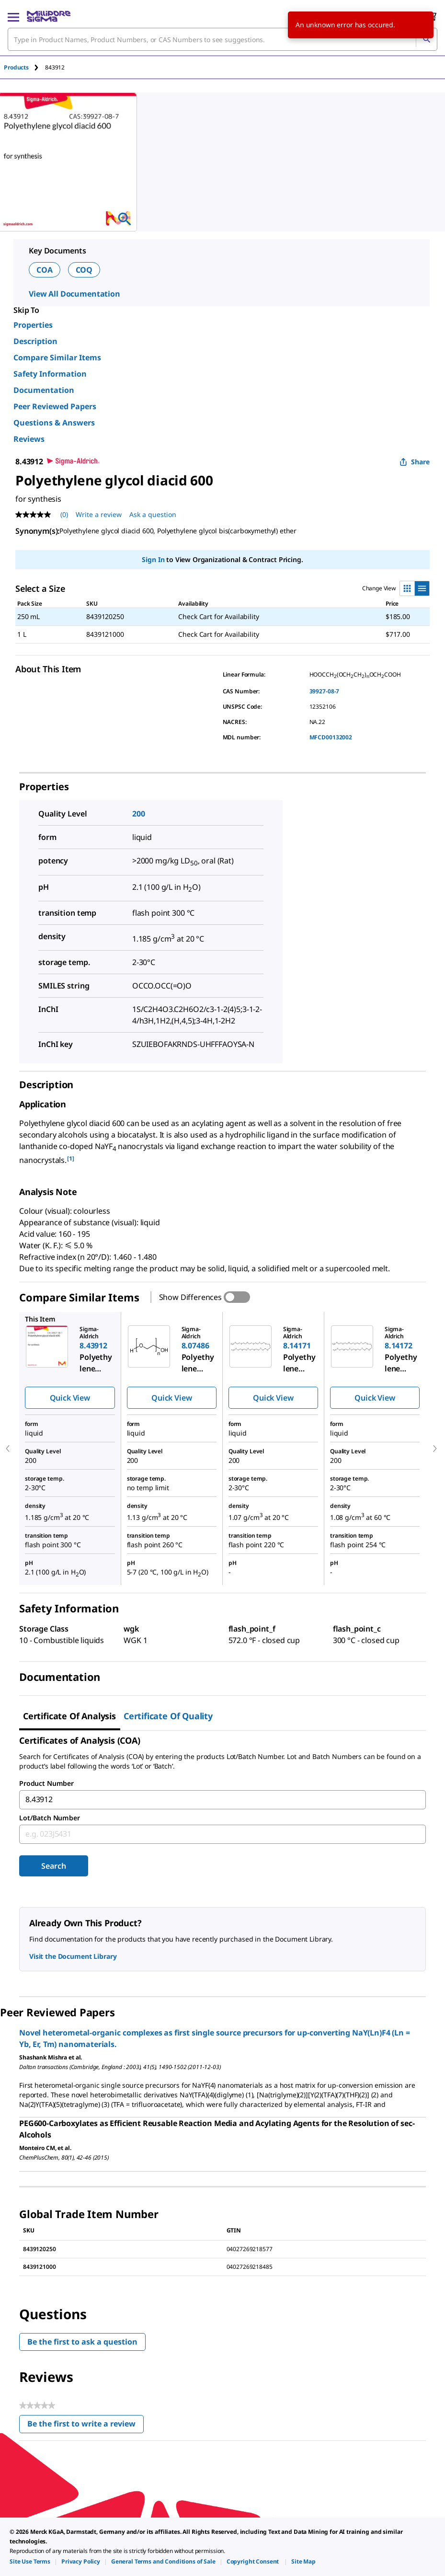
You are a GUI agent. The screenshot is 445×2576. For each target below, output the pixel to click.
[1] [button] (70, 1158)
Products (16, 67)
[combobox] (222, 39)
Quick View (70, 1397)
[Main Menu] (13, 16)
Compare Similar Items (57, 357)
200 (138, 813)
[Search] (426, 39)
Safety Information (50, 373)
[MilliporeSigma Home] (48, 16)
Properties (33, 325)
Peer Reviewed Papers (54, 406)
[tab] (24, 67)
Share (414, 461)
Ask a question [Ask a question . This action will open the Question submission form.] (152, 514)
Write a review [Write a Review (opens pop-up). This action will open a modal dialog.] (99, 514)
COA (44, 269)
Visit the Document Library (72, 1956)
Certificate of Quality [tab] (168, 1716)
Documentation (43, 390)
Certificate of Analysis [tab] (69, 1716)
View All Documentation (74, 294)
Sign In (153, 559)
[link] (30, 2561)
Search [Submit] (53, 1866)
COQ (84, 269)
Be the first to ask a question (82, 2341)
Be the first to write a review (85, 2425)
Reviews (29, 439)
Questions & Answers (54, 422)
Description (35, 341)
